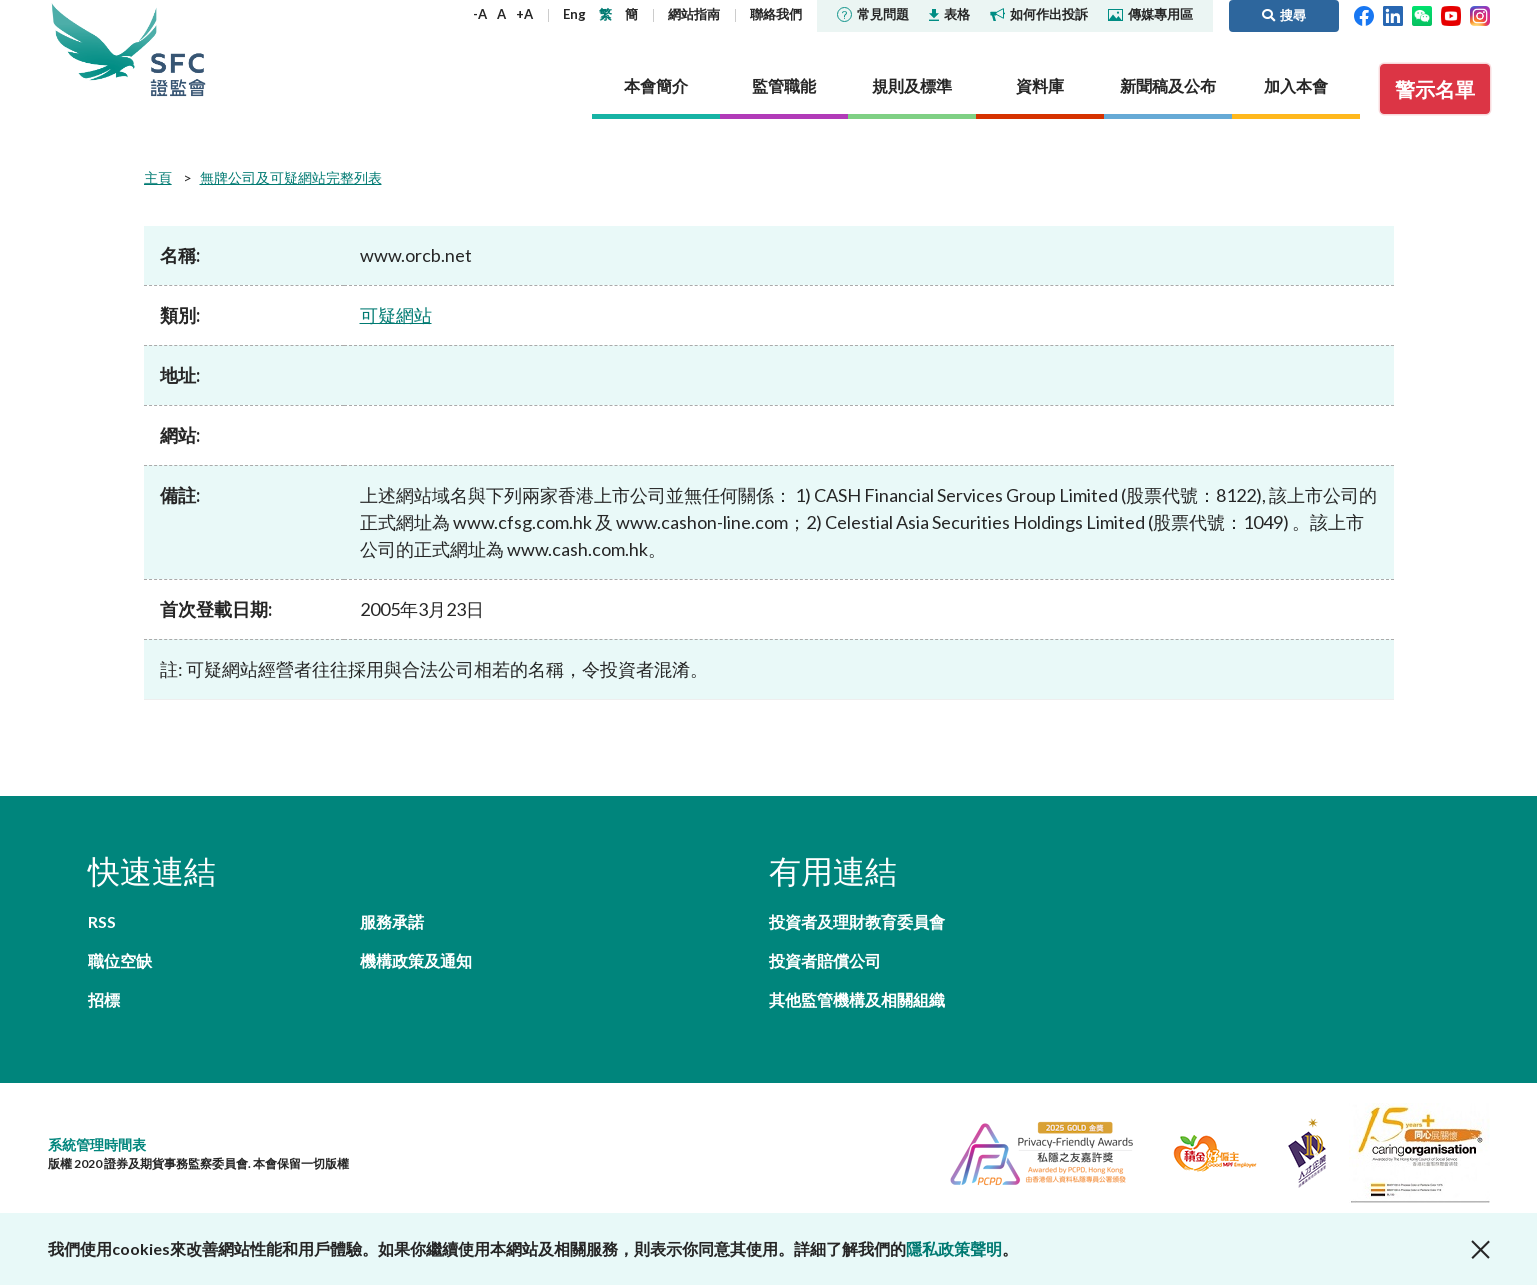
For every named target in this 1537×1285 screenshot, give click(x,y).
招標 (104, 999)
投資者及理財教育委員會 (857, 921)
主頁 (158, 177)
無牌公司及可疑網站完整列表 (291, 177)
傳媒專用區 (1150, 14)
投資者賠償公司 (825, 960)
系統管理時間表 (97, 1144)
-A (480, 14)
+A (524, 14)
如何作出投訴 (1039, 14)
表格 (949, 14)
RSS (102, 921)
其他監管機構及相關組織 (857, 999)
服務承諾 (392, 921)
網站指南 (694, 14)
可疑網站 (396, 315)
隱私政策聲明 (954, 1248)
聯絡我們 (776, 14)
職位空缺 (120, 960)
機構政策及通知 (416, 960)
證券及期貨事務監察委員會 (178, 49)
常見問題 (873, 14)
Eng (574, 14)
